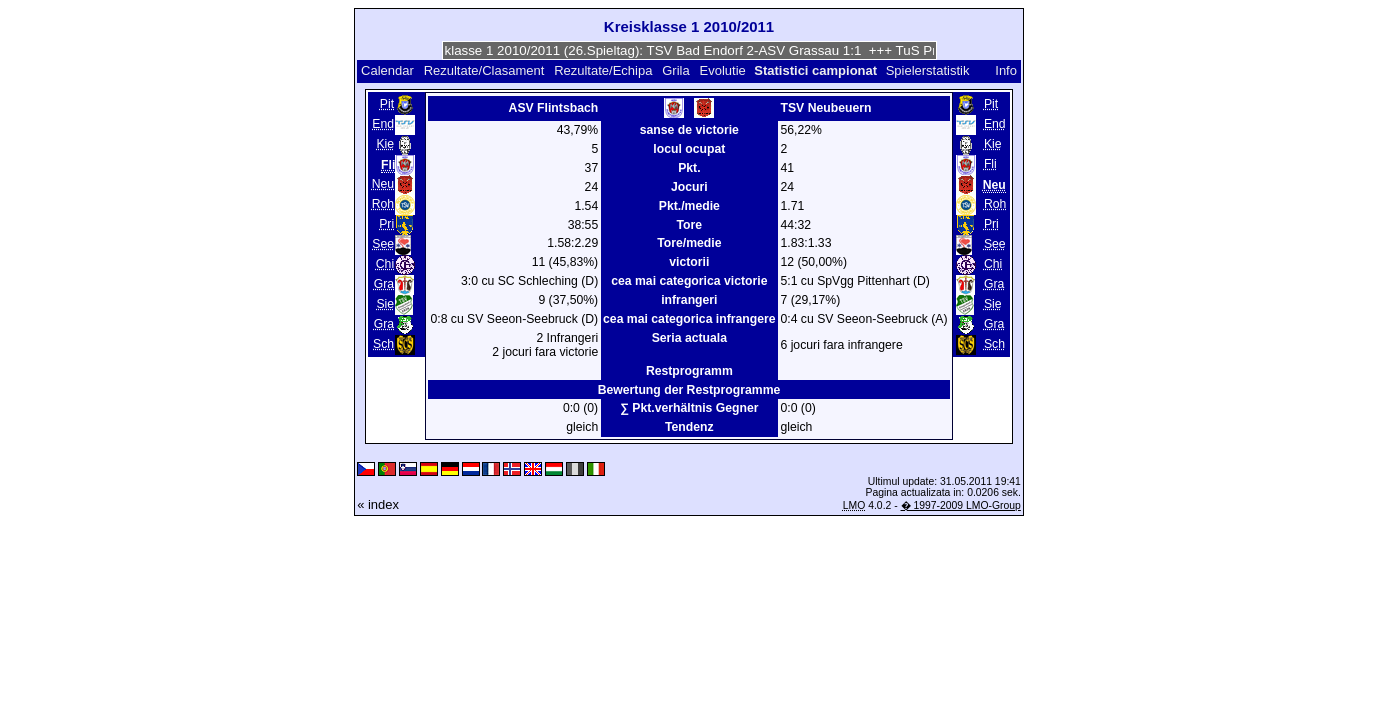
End (383, 124)
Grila (675, 70)
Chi (385, 264)
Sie (385, 304)
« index (378, 504)
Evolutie (723, 70)
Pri (386, 224)
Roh (383, 204)
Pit (387, 104)
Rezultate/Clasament (484, 70)
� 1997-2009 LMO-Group (961, 505)
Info (1006, 70)
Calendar (387, 70)
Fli (990, 164)
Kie (385, 144)
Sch (383, 344)
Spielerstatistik (929, 70)
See (383, 244)
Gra (384, 284)
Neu (383, 184)
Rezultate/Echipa (603, 70)
